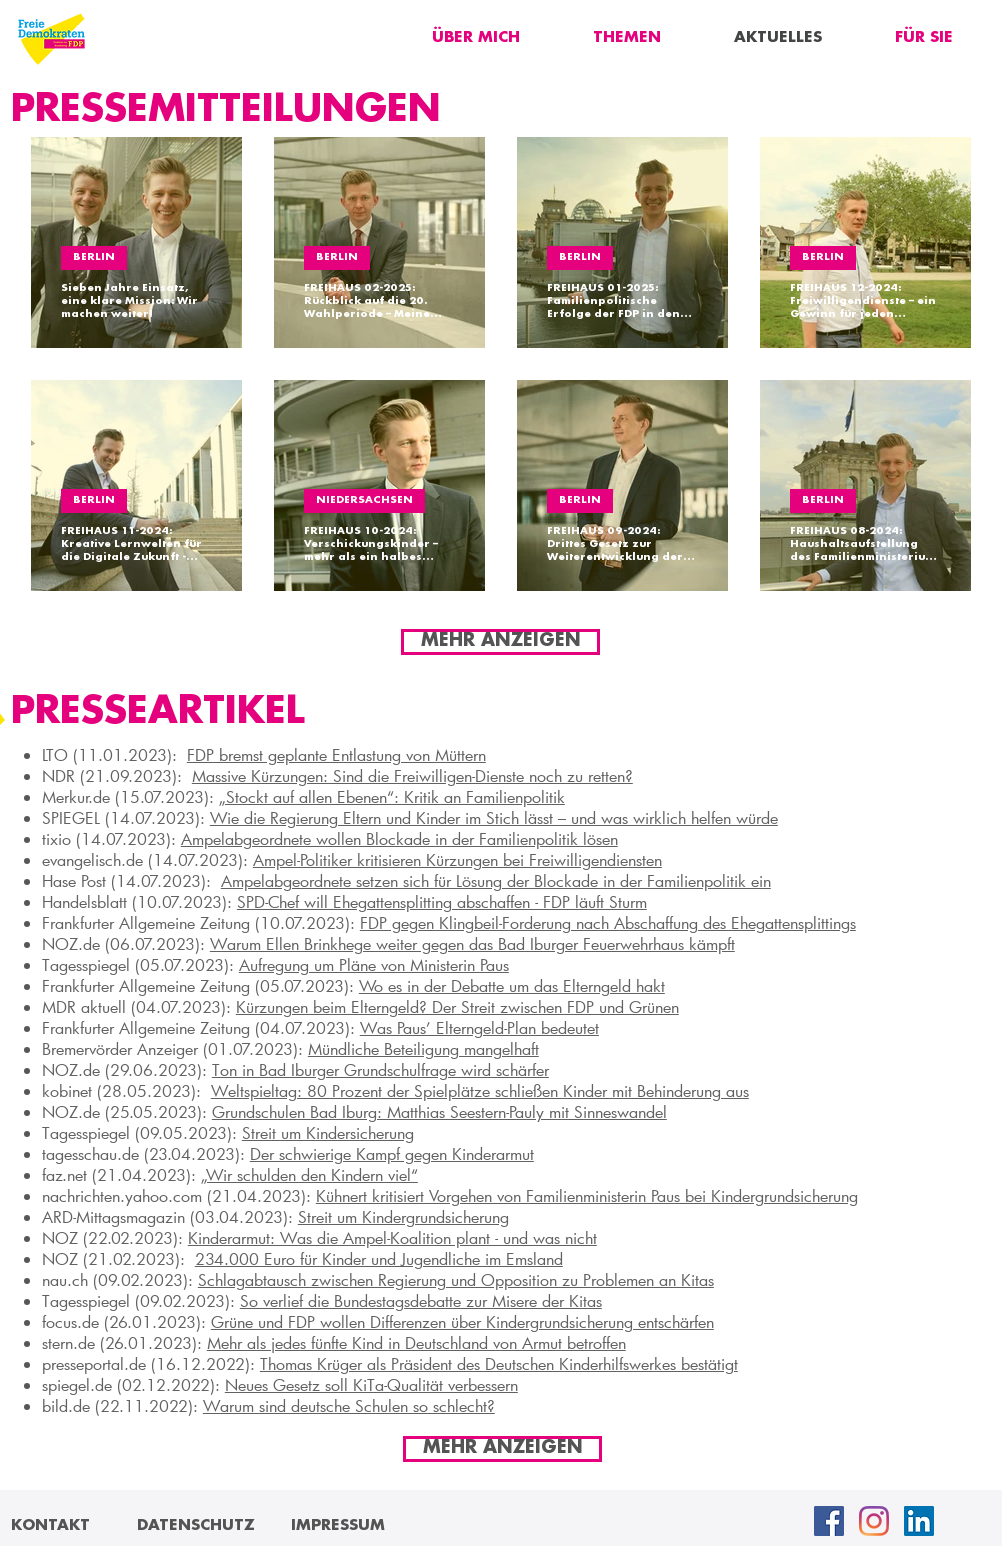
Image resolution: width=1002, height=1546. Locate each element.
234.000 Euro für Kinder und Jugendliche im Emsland (379, 1258)
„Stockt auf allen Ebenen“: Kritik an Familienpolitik (392, 796)
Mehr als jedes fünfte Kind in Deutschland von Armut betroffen (416, 1342)
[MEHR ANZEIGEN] (500, 642)
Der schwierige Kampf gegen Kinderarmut (392, 1153)
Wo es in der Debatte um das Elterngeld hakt (512, 985)
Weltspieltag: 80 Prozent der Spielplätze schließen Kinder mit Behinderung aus (480, 1090)
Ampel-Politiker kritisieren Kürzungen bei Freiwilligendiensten (457, 859)
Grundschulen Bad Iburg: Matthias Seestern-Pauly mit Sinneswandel (439, 1111)
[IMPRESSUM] (338, 1526)
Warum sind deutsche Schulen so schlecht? (349, 1405)
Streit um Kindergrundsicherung (403, 1216)
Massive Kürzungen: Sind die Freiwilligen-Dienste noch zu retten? (412, 775)
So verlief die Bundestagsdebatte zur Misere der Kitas (421, 1300)
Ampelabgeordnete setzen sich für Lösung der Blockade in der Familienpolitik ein (496, 880)
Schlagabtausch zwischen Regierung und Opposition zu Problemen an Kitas (456, 1279)
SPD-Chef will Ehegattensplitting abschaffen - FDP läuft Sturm (442, 901)
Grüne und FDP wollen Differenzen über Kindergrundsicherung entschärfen (462, 1321)
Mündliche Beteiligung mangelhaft (423, 1048)
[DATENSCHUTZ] (196, 1526)
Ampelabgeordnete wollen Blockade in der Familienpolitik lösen (399, 838)
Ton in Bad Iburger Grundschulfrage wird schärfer (380, 1069)
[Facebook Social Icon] (829, 1521)
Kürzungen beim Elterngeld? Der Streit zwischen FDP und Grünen (457, 1006)
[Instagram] (874, 1521)
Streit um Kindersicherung (328, 1132)
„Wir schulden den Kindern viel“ (309, 1174)
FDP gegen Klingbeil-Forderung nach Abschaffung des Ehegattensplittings (608, 922)
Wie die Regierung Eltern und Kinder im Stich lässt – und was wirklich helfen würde (494, 817)
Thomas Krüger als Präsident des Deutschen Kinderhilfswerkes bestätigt (499, 1363)
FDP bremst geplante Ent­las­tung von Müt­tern (336, 754)
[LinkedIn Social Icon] (919, 1521)
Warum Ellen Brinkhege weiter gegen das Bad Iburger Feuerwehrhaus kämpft (472, 943)
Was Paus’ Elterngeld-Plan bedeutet (479, 1027)
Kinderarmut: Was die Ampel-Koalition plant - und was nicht (392, 1237)
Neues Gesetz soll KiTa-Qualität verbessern (371, 1384)
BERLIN (94, 257)
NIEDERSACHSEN (364, 500)
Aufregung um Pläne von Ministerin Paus (374, 964)
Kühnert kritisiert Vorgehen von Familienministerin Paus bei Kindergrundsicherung (587, 1195)
